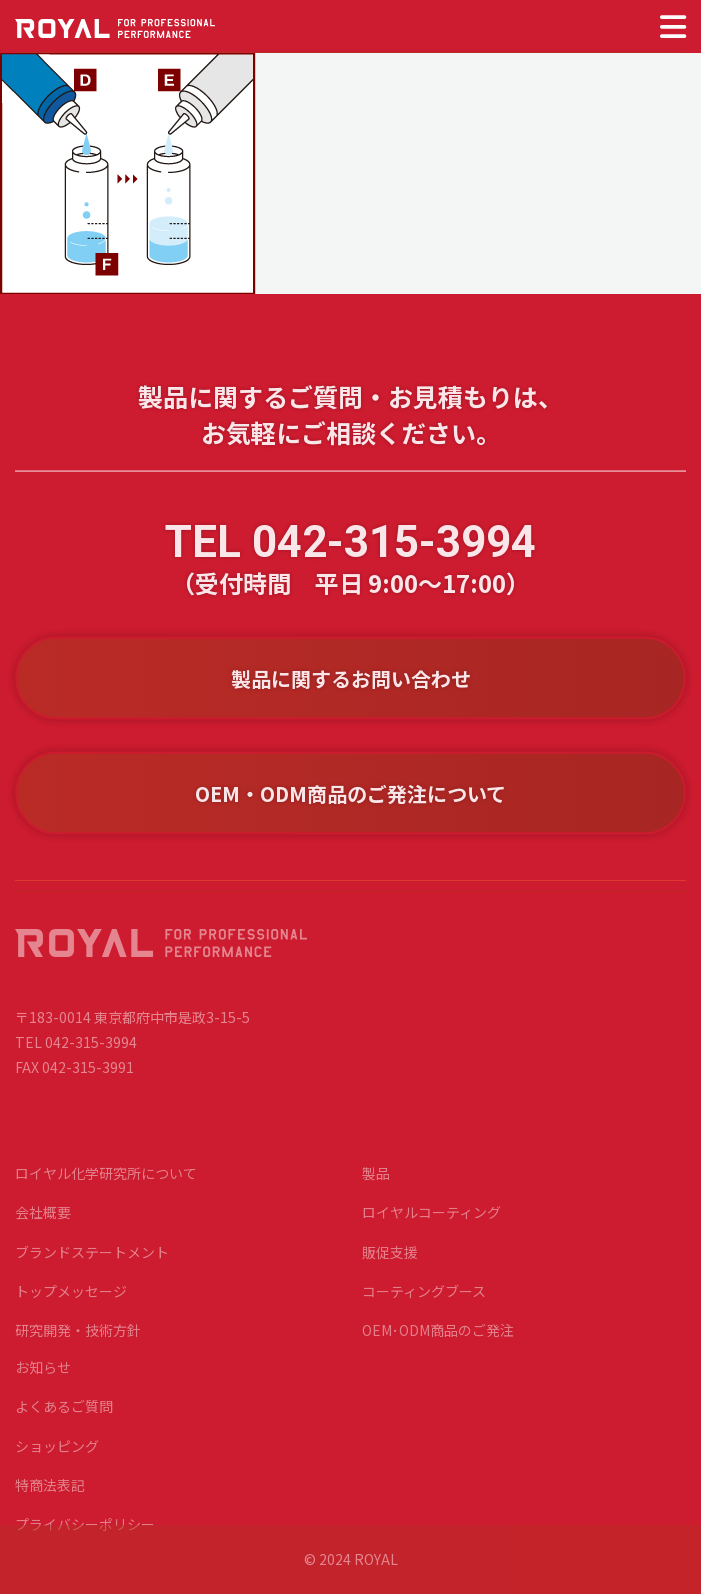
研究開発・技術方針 (78, 1339)
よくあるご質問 (64, 1416)
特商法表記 (50, 1494)
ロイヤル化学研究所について (106, 1183)
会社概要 (43, 1222)
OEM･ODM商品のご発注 (438, 1339)
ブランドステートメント (92, 1261)
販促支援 (390, 1261)
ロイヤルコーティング (431, 1222)
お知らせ (43, 1377)
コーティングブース (424, 1300)
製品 (376, 1183)
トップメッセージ (71, 1300)
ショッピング (57, 1455)
